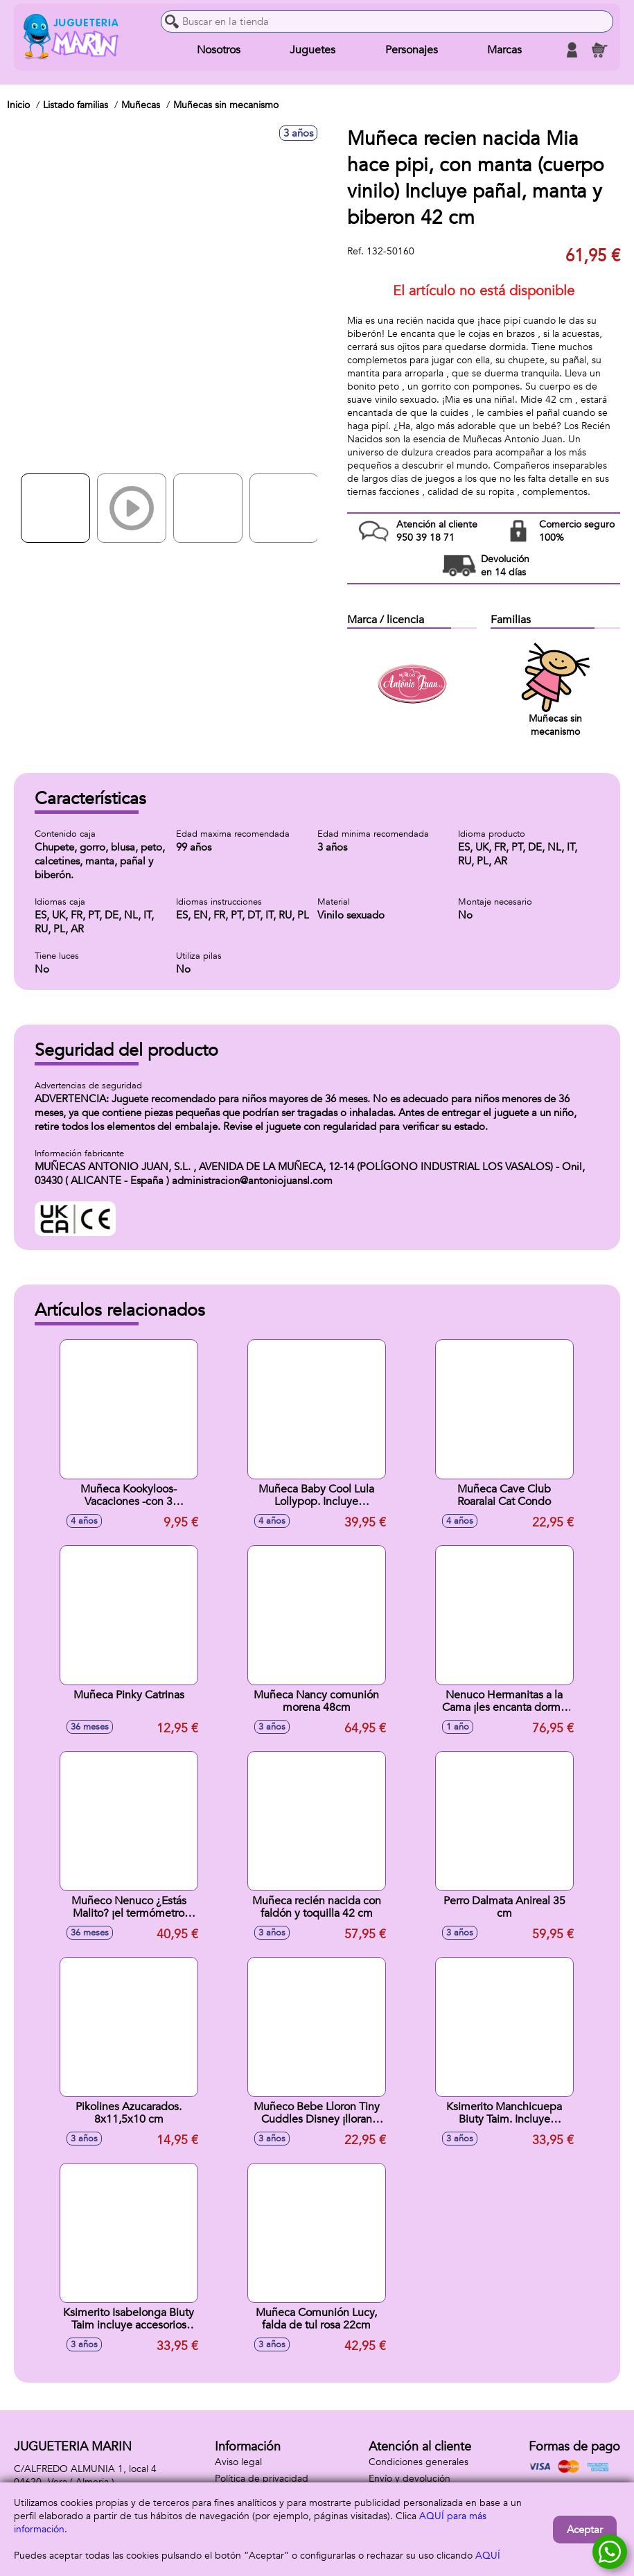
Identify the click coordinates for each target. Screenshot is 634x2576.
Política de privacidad (261, 2478)
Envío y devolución (409, 2478)
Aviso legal (238, 2462)
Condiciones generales (418, 2462)
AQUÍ (487, 2555)
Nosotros (218, 50)
